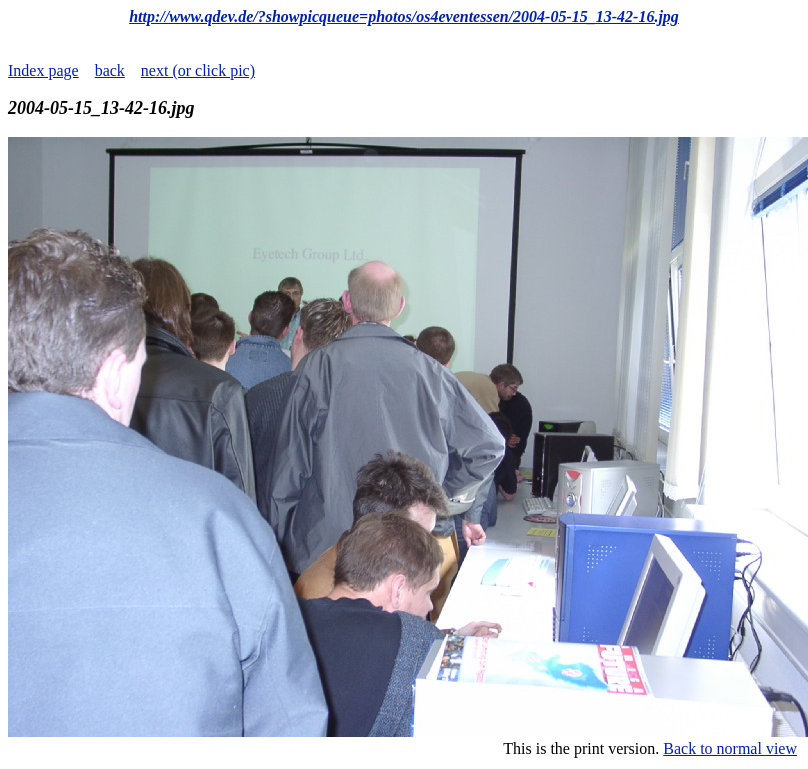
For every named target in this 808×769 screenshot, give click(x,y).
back (110, 70)
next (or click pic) (198, 70)
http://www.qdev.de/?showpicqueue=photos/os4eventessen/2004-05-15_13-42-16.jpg (404, 16)
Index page (43, 70)
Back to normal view (730, 748)
